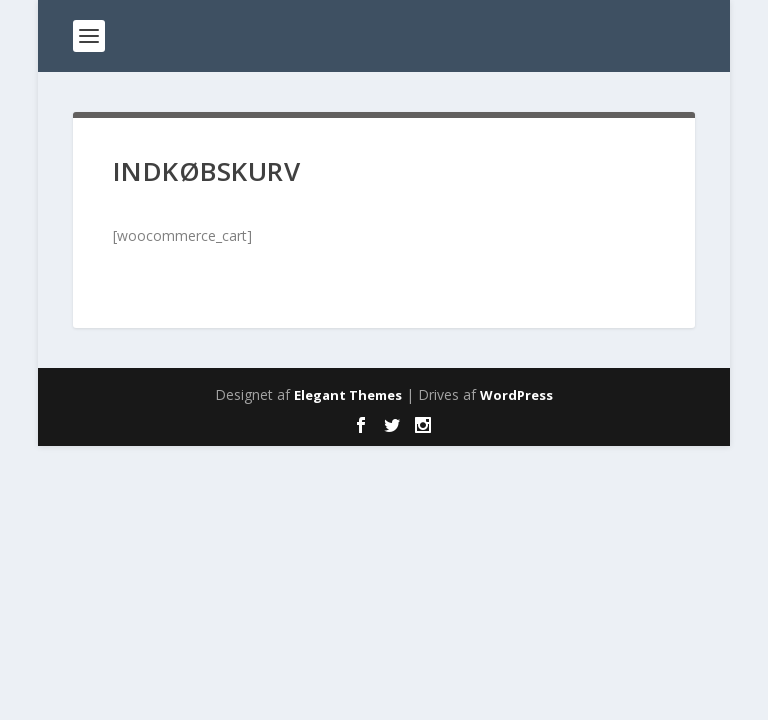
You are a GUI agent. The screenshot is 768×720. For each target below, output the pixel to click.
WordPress (516, 395)
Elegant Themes (348, 395)
